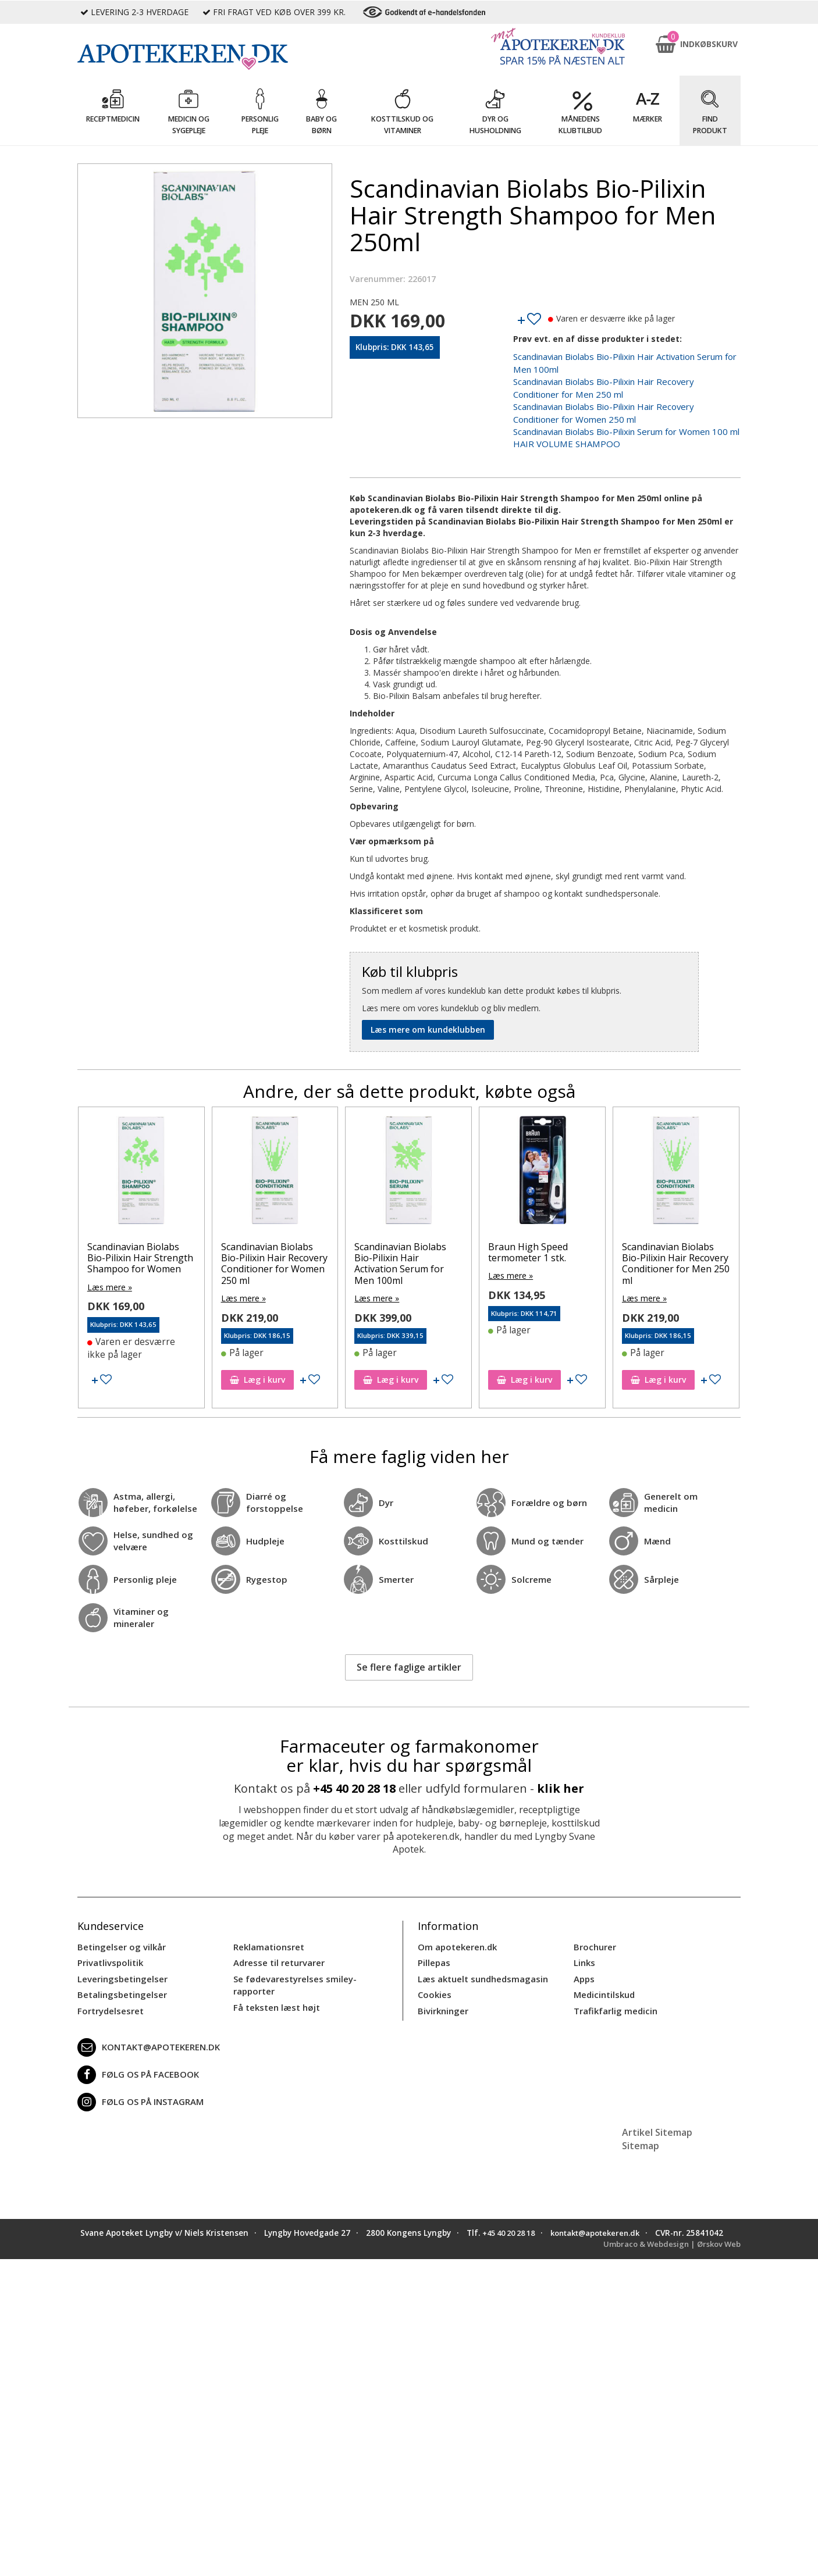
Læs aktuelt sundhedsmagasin (480, 1966)
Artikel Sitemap (657, 2118)
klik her (560, 1778)
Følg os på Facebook (135, 2060)
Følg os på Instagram (137, 2088)
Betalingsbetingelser (119, 1982)
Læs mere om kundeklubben (428, 1023)
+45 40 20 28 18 (354, 1778)
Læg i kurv (257, 1369)
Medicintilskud (603, 1982)
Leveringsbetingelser (119, 1966)
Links (584, 1951)
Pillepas (433, 1951)
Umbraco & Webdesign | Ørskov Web (668, 2241)
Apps (583, 1966)
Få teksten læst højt (274, 1993)
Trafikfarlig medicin (614, 1997)
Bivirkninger (442, 1997)
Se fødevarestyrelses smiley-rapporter (291, 1972)
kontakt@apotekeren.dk (146, 2033)
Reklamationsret (267, 1936)
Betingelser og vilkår (119, 1936)
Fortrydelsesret (108, 1997)
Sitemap (640, 2131)
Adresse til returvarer (276, 1951)
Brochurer (594, 1936)
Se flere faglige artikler (409, 1657)
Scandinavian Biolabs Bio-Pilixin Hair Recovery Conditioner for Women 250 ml (274, 1257)
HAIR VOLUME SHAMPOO (562, 437)
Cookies (433, 1982)
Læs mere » (109, 1279)
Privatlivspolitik (108, 1951)
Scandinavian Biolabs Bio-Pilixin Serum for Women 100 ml (622, 425)
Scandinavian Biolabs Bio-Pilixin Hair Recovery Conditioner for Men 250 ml (676, 1257)
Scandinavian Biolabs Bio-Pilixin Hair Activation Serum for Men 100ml (400, 1257)
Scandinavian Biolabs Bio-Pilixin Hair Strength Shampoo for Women (140, 1251)
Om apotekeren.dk (456, 1936)
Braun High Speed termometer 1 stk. (528, 1246)
